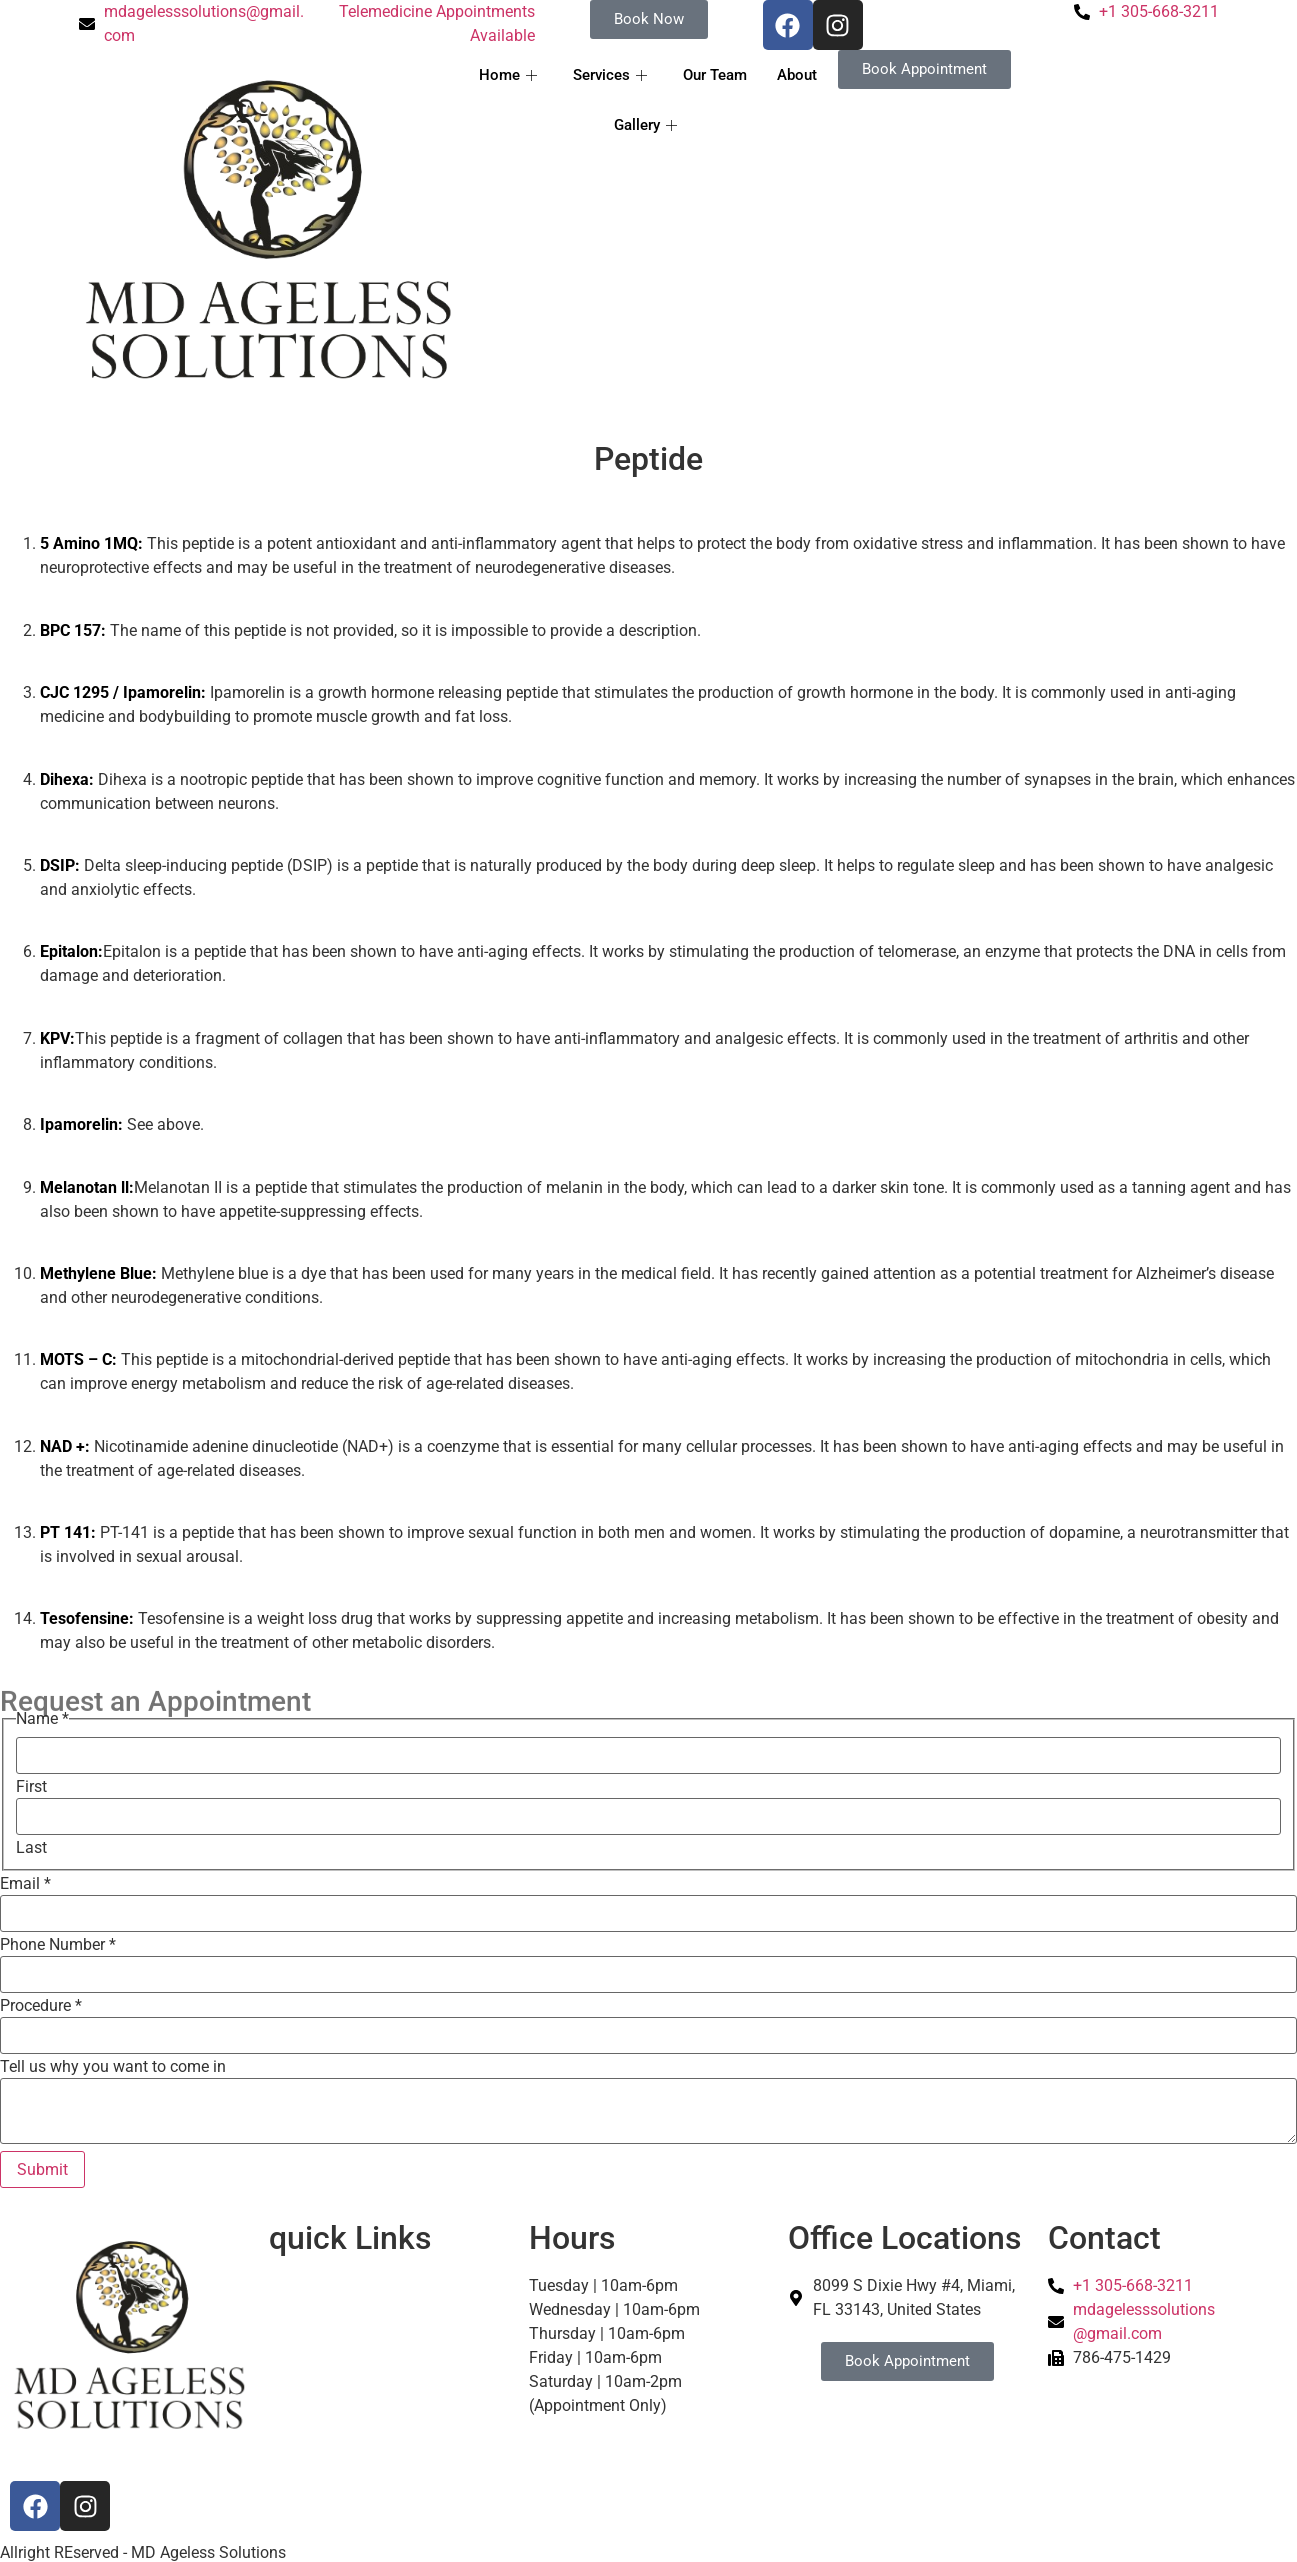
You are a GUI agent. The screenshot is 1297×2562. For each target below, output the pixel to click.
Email (25, 1884)
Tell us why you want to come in (113, 2067)
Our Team (715, 75)
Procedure (41, 2006)
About (797, 75)
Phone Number (58, 1945)
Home (508, 75)
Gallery (645, 125)
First (31, 1787)
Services (610, 75)
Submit (42, 2169)
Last (31, 1848)
